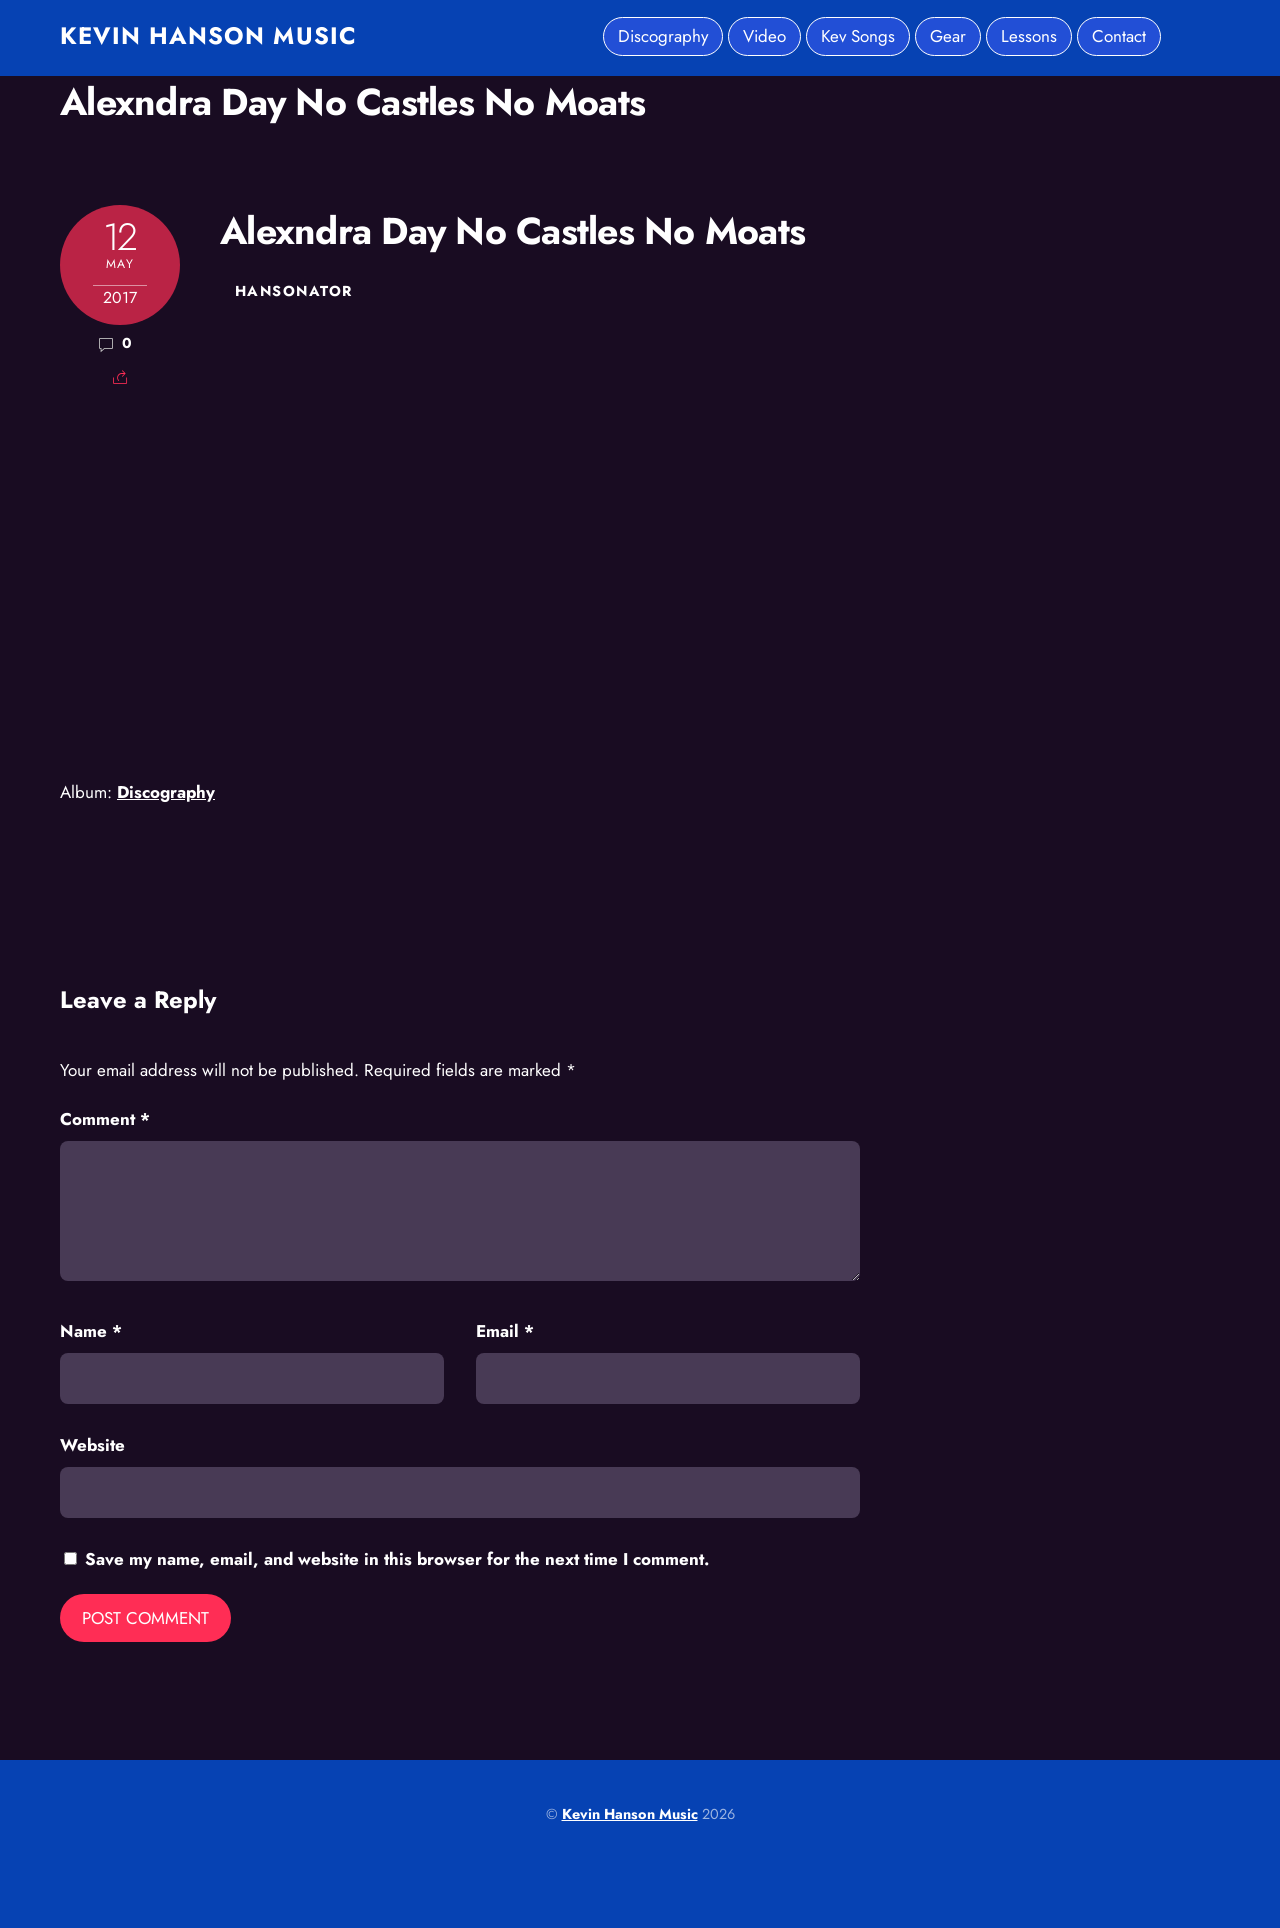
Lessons (1029, 36)
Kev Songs (858, 36)
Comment (105, 1119)
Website (92, 1445)
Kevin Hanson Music (630, 1814)
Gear (948, 36)
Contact (1119, 36)
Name (91, 1331)
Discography (663, 36)
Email (505, 1331)
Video (764, 36)
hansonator (293, 291)
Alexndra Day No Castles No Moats (352, 102)
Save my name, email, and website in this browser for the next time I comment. (397, 1559)
